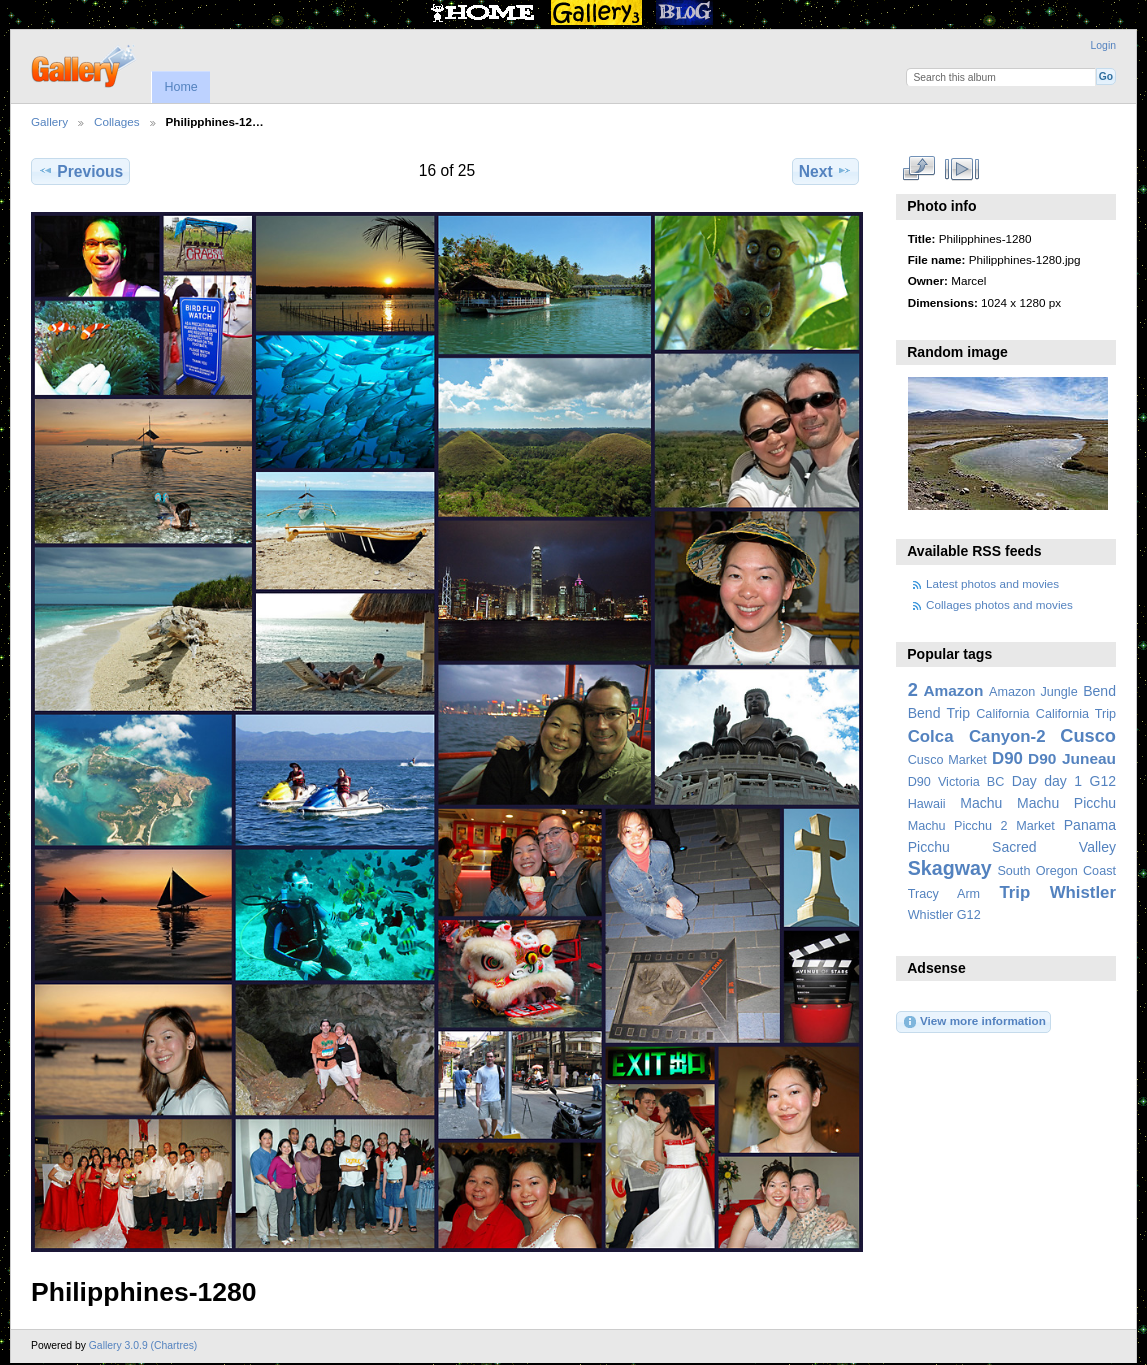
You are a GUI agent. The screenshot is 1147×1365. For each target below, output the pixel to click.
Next (825, 171)
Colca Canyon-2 (977, 736)
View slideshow (961, 169)
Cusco (1088, 735)
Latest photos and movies (992, 583)
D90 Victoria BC (956, 782)
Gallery (49, 121)
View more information (974, 1022)
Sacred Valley (1054, 847)
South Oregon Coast (1056, 871)
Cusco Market (947, 760)
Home (180, 87)
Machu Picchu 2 (958, 826)
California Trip (1076, 714)
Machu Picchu (1066, 803)
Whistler (1083, 892)
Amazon (953, 690)
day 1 (1063, 781)
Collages (116, 121)
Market (1035, 826)
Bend (1099, 691)
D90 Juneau (1072, 758)
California (1002, 714)
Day (1024, 781)
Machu (981, 803)
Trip (1014, 892)
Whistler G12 (944, 915)
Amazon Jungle (1033, 692)
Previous (80, 171)
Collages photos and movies (999, 604)
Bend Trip (939, 713)
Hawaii (927, 804)
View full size (918, 169)
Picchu (929, 847)
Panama (1090, 825)
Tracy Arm (944, 894)
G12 (1102, 781)
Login (1103, 45)
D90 (1007, 758)
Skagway (950, 868)
